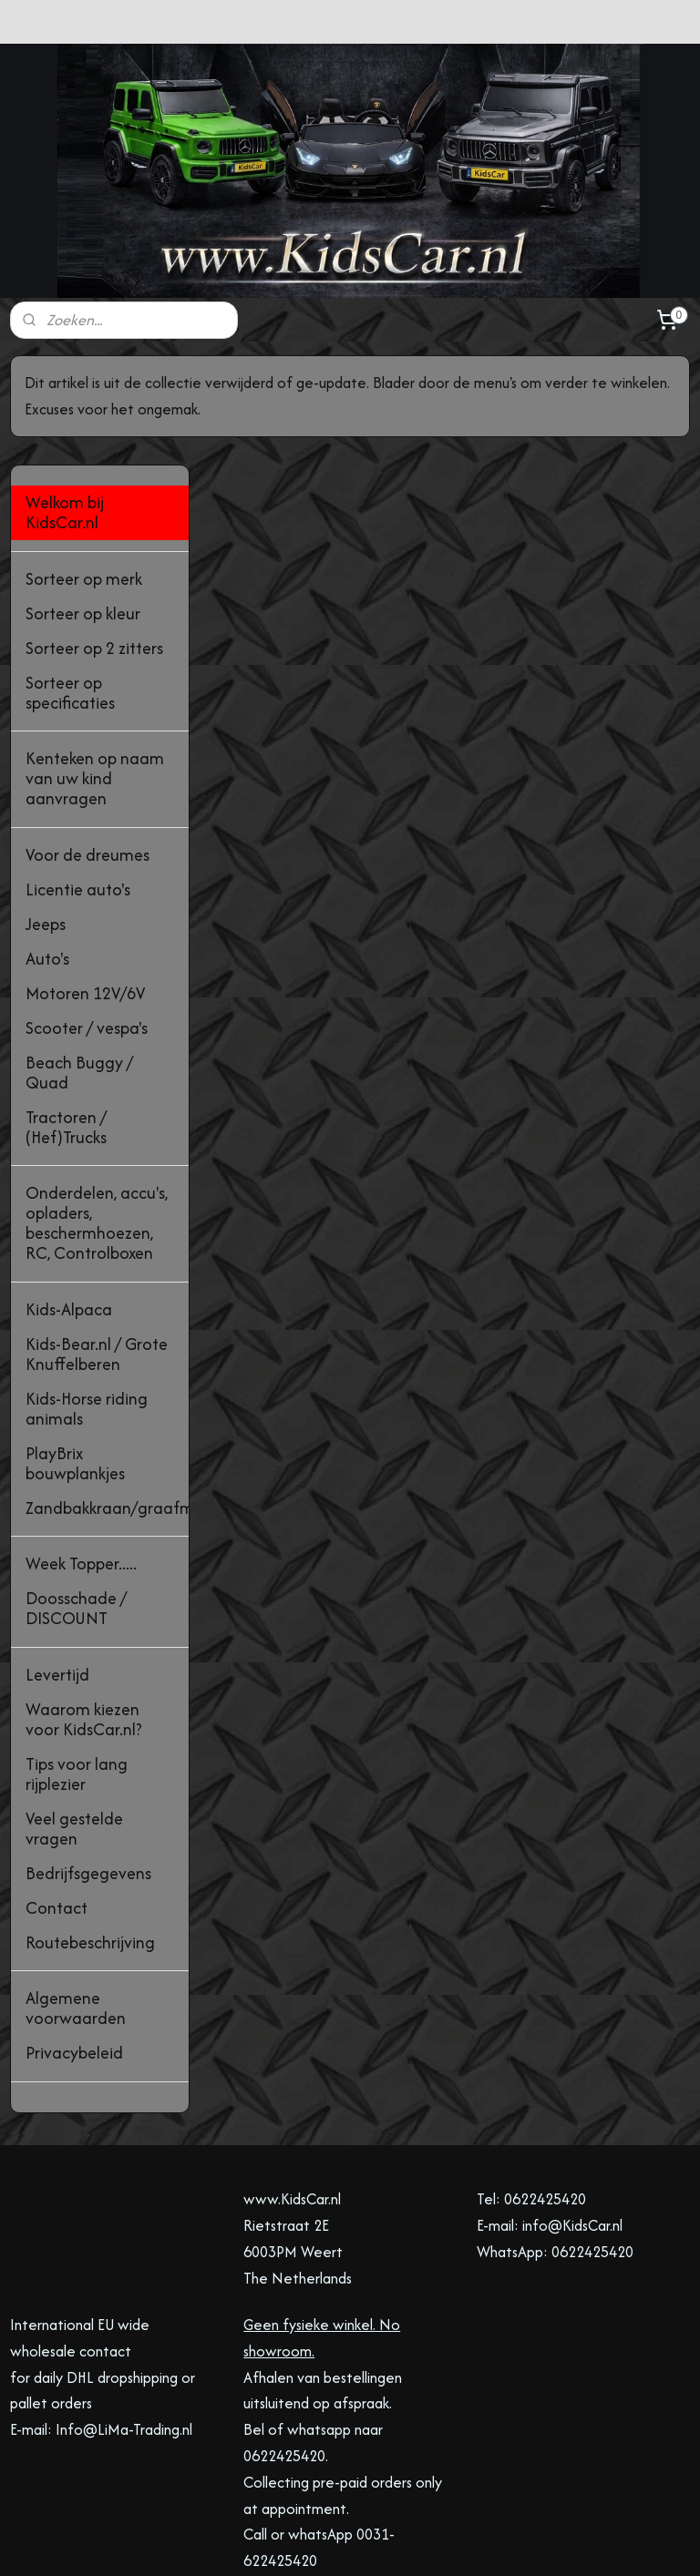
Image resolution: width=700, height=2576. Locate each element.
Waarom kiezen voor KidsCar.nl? (84, 1610)
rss (309, 2543)
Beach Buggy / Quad (79, 963)
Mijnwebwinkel (507, 2543)
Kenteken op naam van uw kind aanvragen (95, 670)
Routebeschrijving (90, 1833)
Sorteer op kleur (83, 504)
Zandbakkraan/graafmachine (107, 1398)
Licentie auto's (78, 780)
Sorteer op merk (84, 469)
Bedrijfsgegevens (88, 1764)
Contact (57, 1798)
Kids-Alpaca (69, 1200)
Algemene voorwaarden (76, 1899)
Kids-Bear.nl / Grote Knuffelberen (97, 1244)
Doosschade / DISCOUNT (76, 1499)
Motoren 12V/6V (85, 884)
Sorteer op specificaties (70, 583)
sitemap (278, 2543)
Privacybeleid (74, 1944)
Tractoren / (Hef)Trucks (66, 1018)
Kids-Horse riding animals (87, 1299)
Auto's (47, 849)
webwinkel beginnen (368, 2543)
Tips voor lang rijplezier (77, 1664)
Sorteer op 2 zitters (94, 538)
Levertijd (57, 1565)
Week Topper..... (81, 1455)
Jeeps (46, 814)
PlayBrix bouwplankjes (75, 1354)
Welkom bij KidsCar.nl (65, 404)
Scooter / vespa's (87, 918)
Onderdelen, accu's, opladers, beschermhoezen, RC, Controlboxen (97, 1114)
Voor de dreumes (87, 745)
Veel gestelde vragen (74, 1719)
